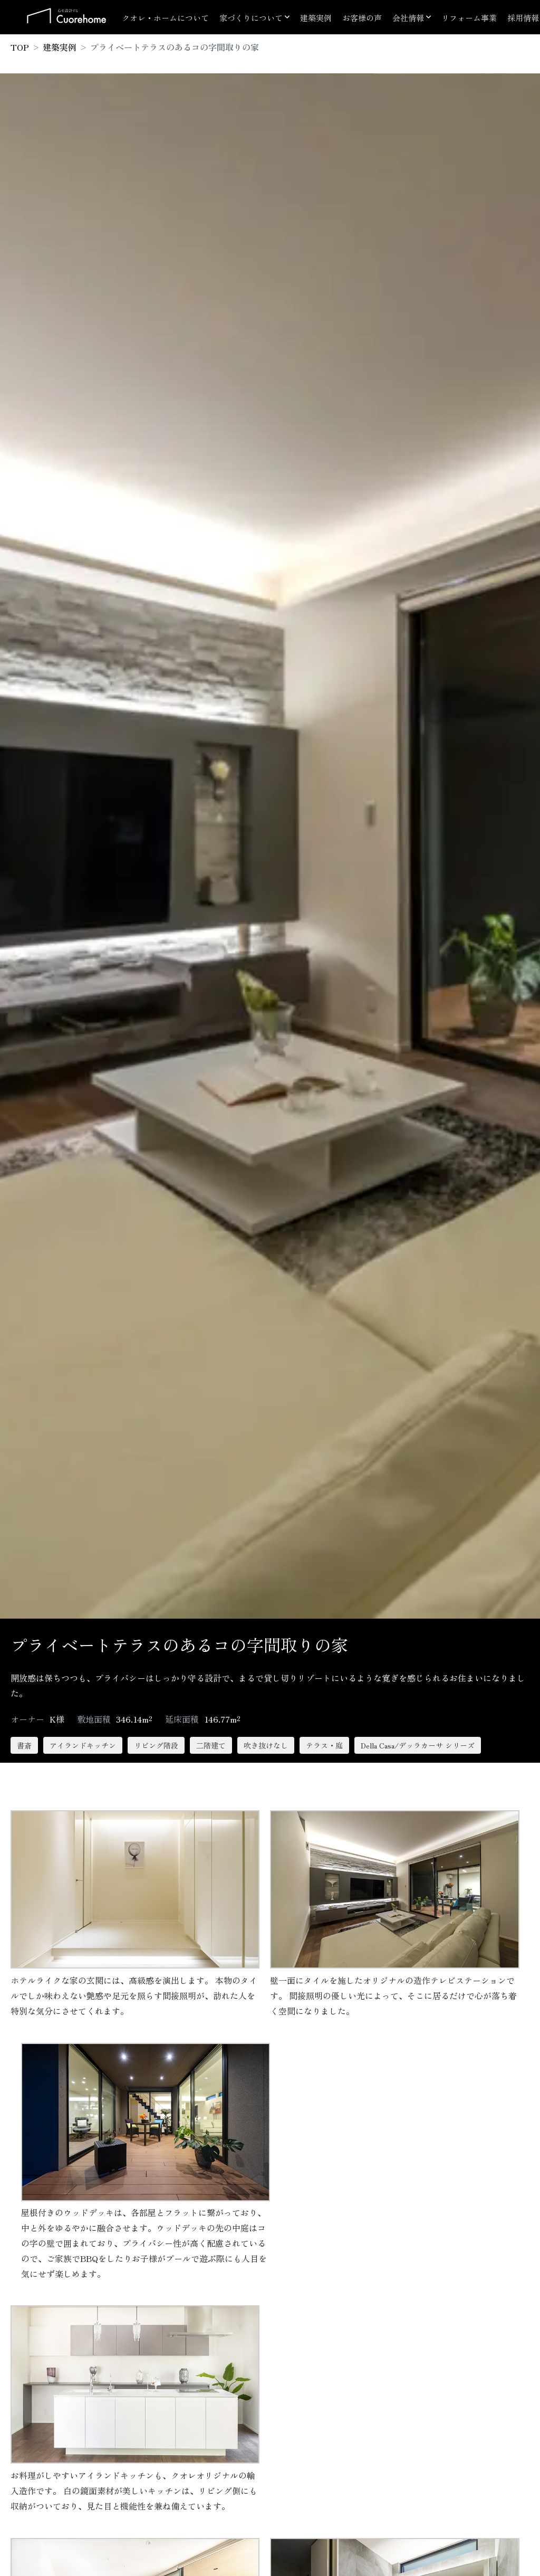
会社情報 (408, 17)
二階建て (211, 1745)
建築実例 (316, 17)
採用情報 (523, 17)
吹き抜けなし (266, 1745)
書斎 (24, 1745)
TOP (20, 47)
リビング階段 (156, 1745)
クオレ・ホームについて (165, 17)
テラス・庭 (324, 1745)
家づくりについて (251, 17)
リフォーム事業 (469, 17)
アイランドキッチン (83, 1745)
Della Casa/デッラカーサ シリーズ (418, 1745)
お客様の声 (362, 17)
